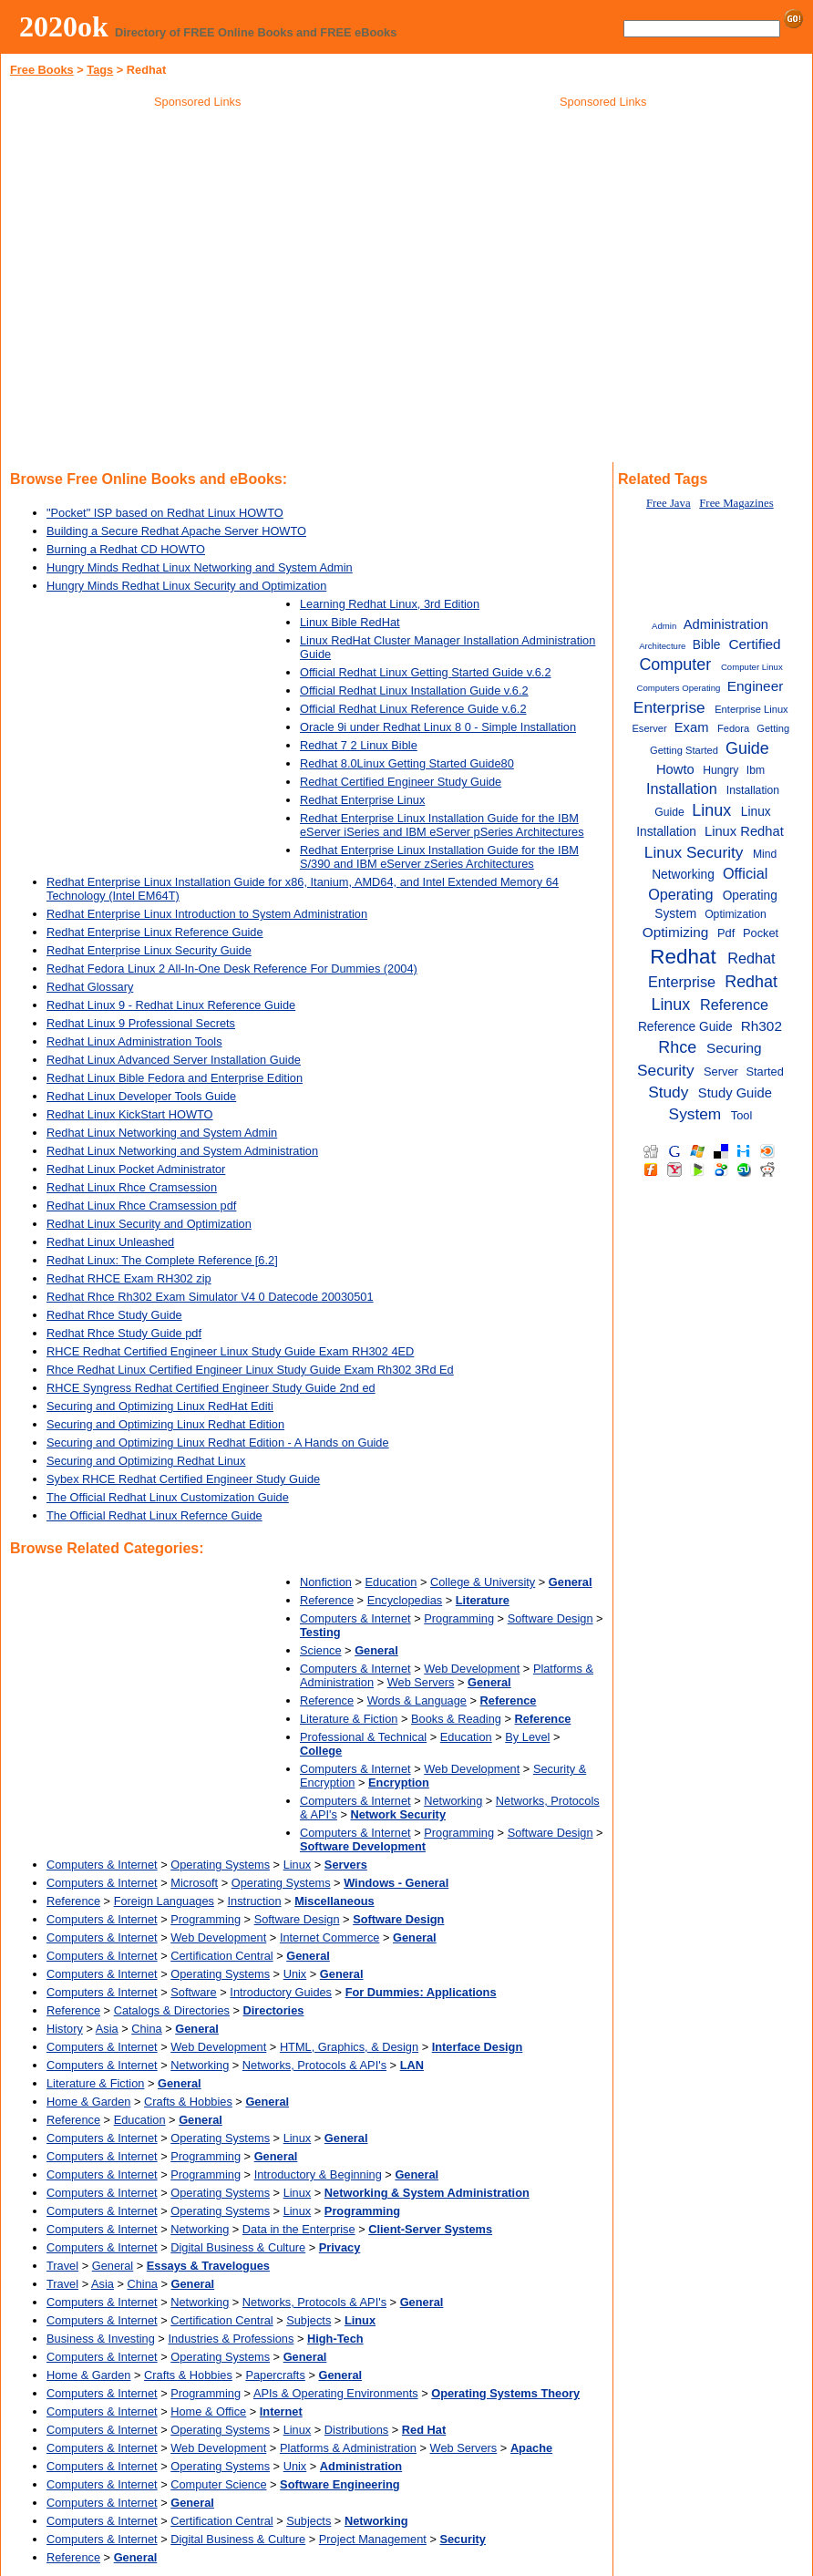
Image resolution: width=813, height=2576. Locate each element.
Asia (107, 2028)
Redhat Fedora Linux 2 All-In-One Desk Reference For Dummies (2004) (231, 968)
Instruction (255, 1901)
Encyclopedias (405, 1600)
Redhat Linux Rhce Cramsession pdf (141, 1205)
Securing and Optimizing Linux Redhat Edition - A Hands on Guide (217, 1442)
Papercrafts (274, 2375)
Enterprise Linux (751, 709)
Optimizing (676, 932)
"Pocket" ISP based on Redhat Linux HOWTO (164, 513)
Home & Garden (88, 2101)
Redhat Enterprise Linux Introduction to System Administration (206, 914)
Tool (742, 1115)
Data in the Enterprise (298, 2229)
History (64, 2028)
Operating (680, 894)
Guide (747, 748)
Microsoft (194, 1883)
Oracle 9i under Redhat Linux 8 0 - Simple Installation (438, 727)
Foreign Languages (164, 1901)
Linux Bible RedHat (350, 622)
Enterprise (669, 707)
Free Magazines (736, 503)
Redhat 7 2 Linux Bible (358, 745)
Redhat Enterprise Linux (362, 800)
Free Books (42, 70)
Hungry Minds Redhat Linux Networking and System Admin (199, 567)
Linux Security (694, 852)
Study (668, 1092)
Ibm (755, 770)
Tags (100, 70)
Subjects (308, 2320)
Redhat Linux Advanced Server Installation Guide (173, 1059)
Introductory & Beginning (318, 2174)
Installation (681, 788)
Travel (62, 2265)
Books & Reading (456, 1719)
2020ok (63, 26)
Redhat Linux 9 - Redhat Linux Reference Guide (170, 1005)
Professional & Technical (363, 1737)
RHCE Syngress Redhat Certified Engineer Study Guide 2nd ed (211, 1388)
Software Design (550, 1618)
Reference (327, 1600)
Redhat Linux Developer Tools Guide (141, 1096)
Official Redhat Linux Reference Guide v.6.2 (413, 709)
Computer (675, 664)
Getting (772, 728)
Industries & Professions (230, 2338)
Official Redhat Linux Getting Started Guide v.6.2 (425, 672)
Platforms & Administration (348, 2448)
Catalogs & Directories (172, 2010)
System (695, 1114)
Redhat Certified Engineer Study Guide (400, 781)
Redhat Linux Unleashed (110, 1242)
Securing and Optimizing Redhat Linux (145, 1461)
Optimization (736, 914)
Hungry (720, 770)
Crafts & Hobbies (188, 2101)
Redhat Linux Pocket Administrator (135, 1169)
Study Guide (735, 1093)
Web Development (472, 1668)
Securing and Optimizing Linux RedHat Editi (159, 1406)
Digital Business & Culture (237, 2247)
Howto (675, 769)
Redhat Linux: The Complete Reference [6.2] (162, 1260)
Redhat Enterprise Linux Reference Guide (154, 932)
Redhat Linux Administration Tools (134, 1041)
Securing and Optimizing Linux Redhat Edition (165, 1424)
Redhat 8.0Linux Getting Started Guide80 (407, 763)
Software (193, 1992)
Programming (459, 1618)
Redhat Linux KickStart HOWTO (129, 1114)
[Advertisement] (603, 245)
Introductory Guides (281, 1992)
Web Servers (421, 1682)
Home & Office (208, 2411)
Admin (664, 626)
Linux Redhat (744, 831)
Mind (765, 854)
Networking (453, 1801)
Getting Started (684, 750)
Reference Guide (685, 1027)
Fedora (733, 728)
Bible (707, 645)
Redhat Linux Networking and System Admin (161, 1132)
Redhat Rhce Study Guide (114, 1315)
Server (721, 1071)
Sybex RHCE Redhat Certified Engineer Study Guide (183, 1479)
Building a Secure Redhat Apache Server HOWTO (176, 531)
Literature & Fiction (348, 1719)
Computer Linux (752, 667)
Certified (754, 644)
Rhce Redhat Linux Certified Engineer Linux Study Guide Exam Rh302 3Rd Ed (250, 1369)
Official (745, 873)
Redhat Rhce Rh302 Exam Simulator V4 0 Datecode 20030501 (210, 1296)
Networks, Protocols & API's (314, 2065)
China (146, 2028)
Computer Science (218, 2484)
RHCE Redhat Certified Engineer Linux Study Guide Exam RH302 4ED (230, 1351)
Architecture (662, 646)
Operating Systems (220, 1864)
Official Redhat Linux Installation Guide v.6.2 (414, 690)
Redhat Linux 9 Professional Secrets (140, 1023)
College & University (482, 1582)
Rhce (677, 1047)
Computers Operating (679, 688)
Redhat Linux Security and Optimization (149, 1224)
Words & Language (417, 1700)
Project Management (373, 2539)
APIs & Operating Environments (335, 2393)
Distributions (356, 2430)
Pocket (760, 933)
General (113, 2265)
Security (665, 1070)
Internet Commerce (330, 1937)
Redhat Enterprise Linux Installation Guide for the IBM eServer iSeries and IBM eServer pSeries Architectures (442, 825)
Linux (297, 1864)
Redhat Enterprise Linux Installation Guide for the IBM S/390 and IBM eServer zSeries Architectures (439, 857)
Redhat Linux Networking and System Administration (182, 1151)
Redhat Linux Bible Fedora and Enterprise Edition (174, 1078)
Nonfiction (326, 1582)
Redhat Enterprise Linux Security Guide (149, 950)
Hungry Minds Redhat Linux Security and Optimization (186, 585)
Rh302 (761, 1026)
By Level (527, 1737)
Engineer (755, 686)
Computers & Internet (355, 1618)
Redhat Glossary (89, 987)
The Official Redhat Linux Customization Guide (167, 1497)
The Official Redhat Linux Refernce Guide (154, 1515)
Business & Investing (100, 2338)
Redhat (682, 956)
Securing (734, 1048)
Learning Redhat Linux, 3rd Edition (389, 604)
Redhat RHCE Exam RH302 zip (128, 1278)
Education (391, 1582)
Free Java (668, 503)
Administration (726, 624)
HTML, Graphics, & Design (349, 2047)
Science (321, 1650)
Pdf (726, 933)
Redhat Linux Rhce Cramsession (131, 1187)
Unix (295, 1974)
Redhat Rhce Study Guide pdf (123, 1333)
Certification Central (221, 1956)
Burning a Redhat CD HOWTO (125, 549)
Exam (691, 727)
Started (764, 1071)
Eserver (649, 728)
